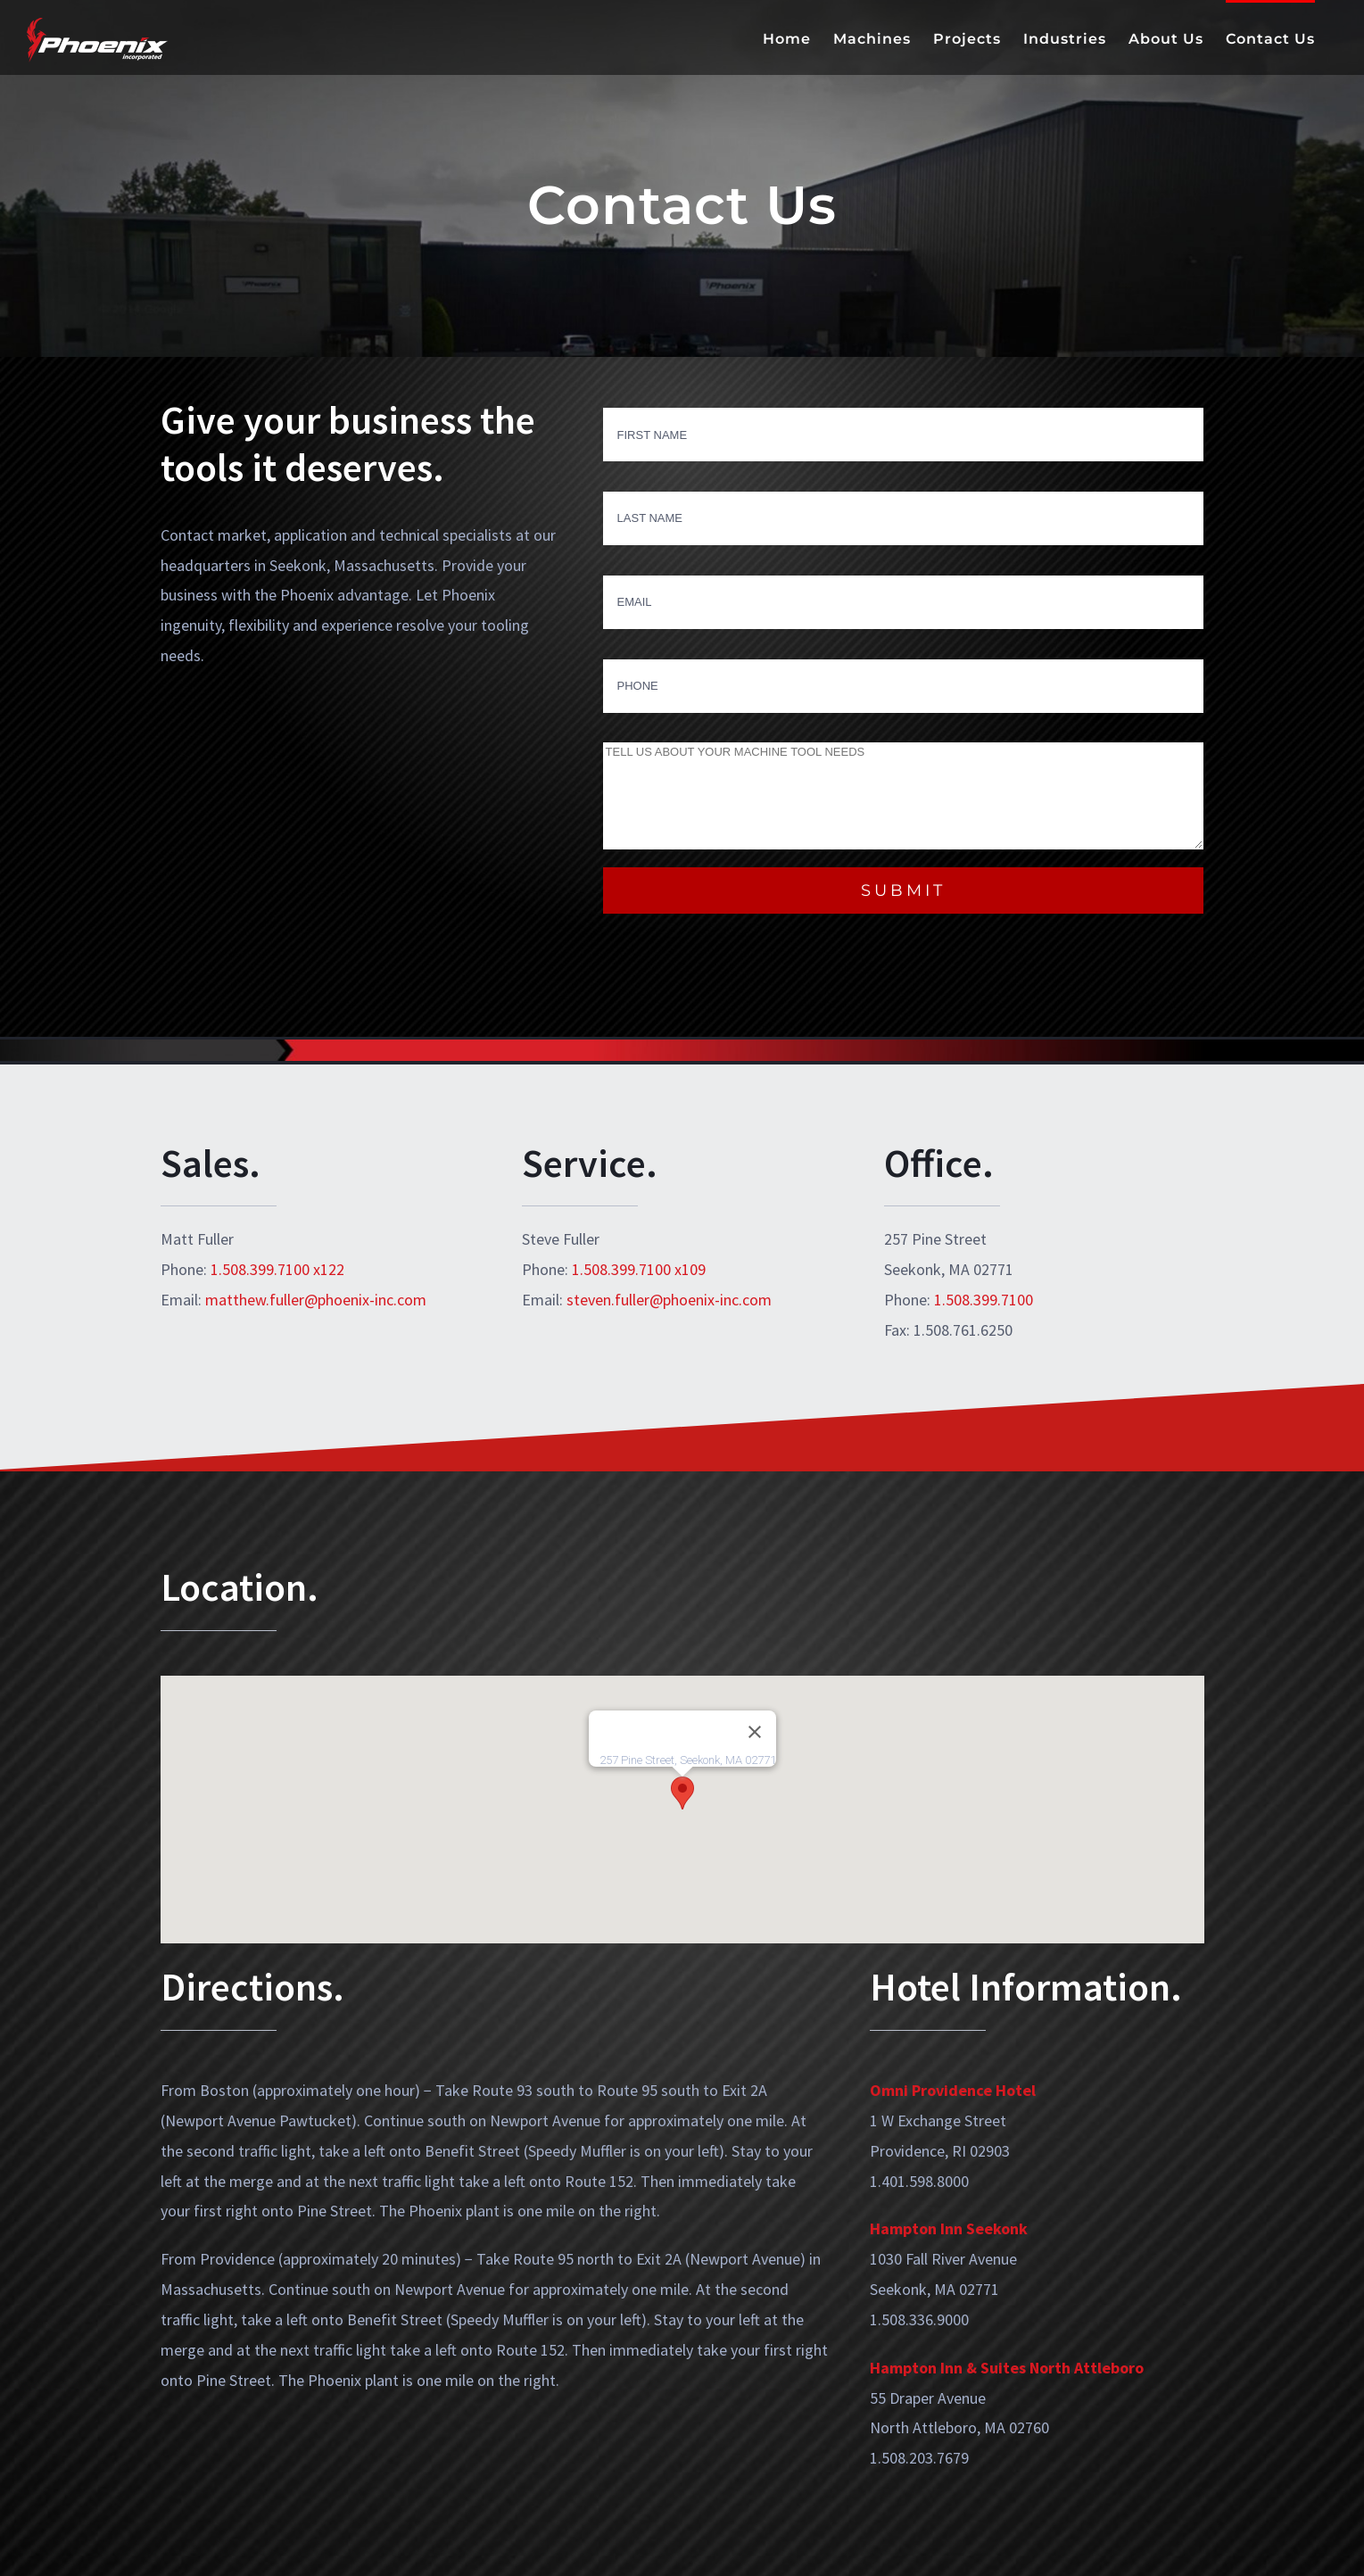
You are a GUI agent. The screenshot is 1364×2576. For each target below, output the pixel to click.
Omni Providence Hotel (953, 2090)
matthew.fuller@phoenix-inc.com (315, 1299)
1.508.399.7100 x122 (277, 1269)
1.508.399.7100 (983, 1299)
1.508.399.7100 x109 (639, 1269)
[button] (682, 1793)
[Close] (754, 1731)
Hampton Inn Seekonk (949, 2228)
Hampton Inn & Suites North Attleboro (1007, 2367)
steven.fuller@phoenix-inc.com (669, 1299)
